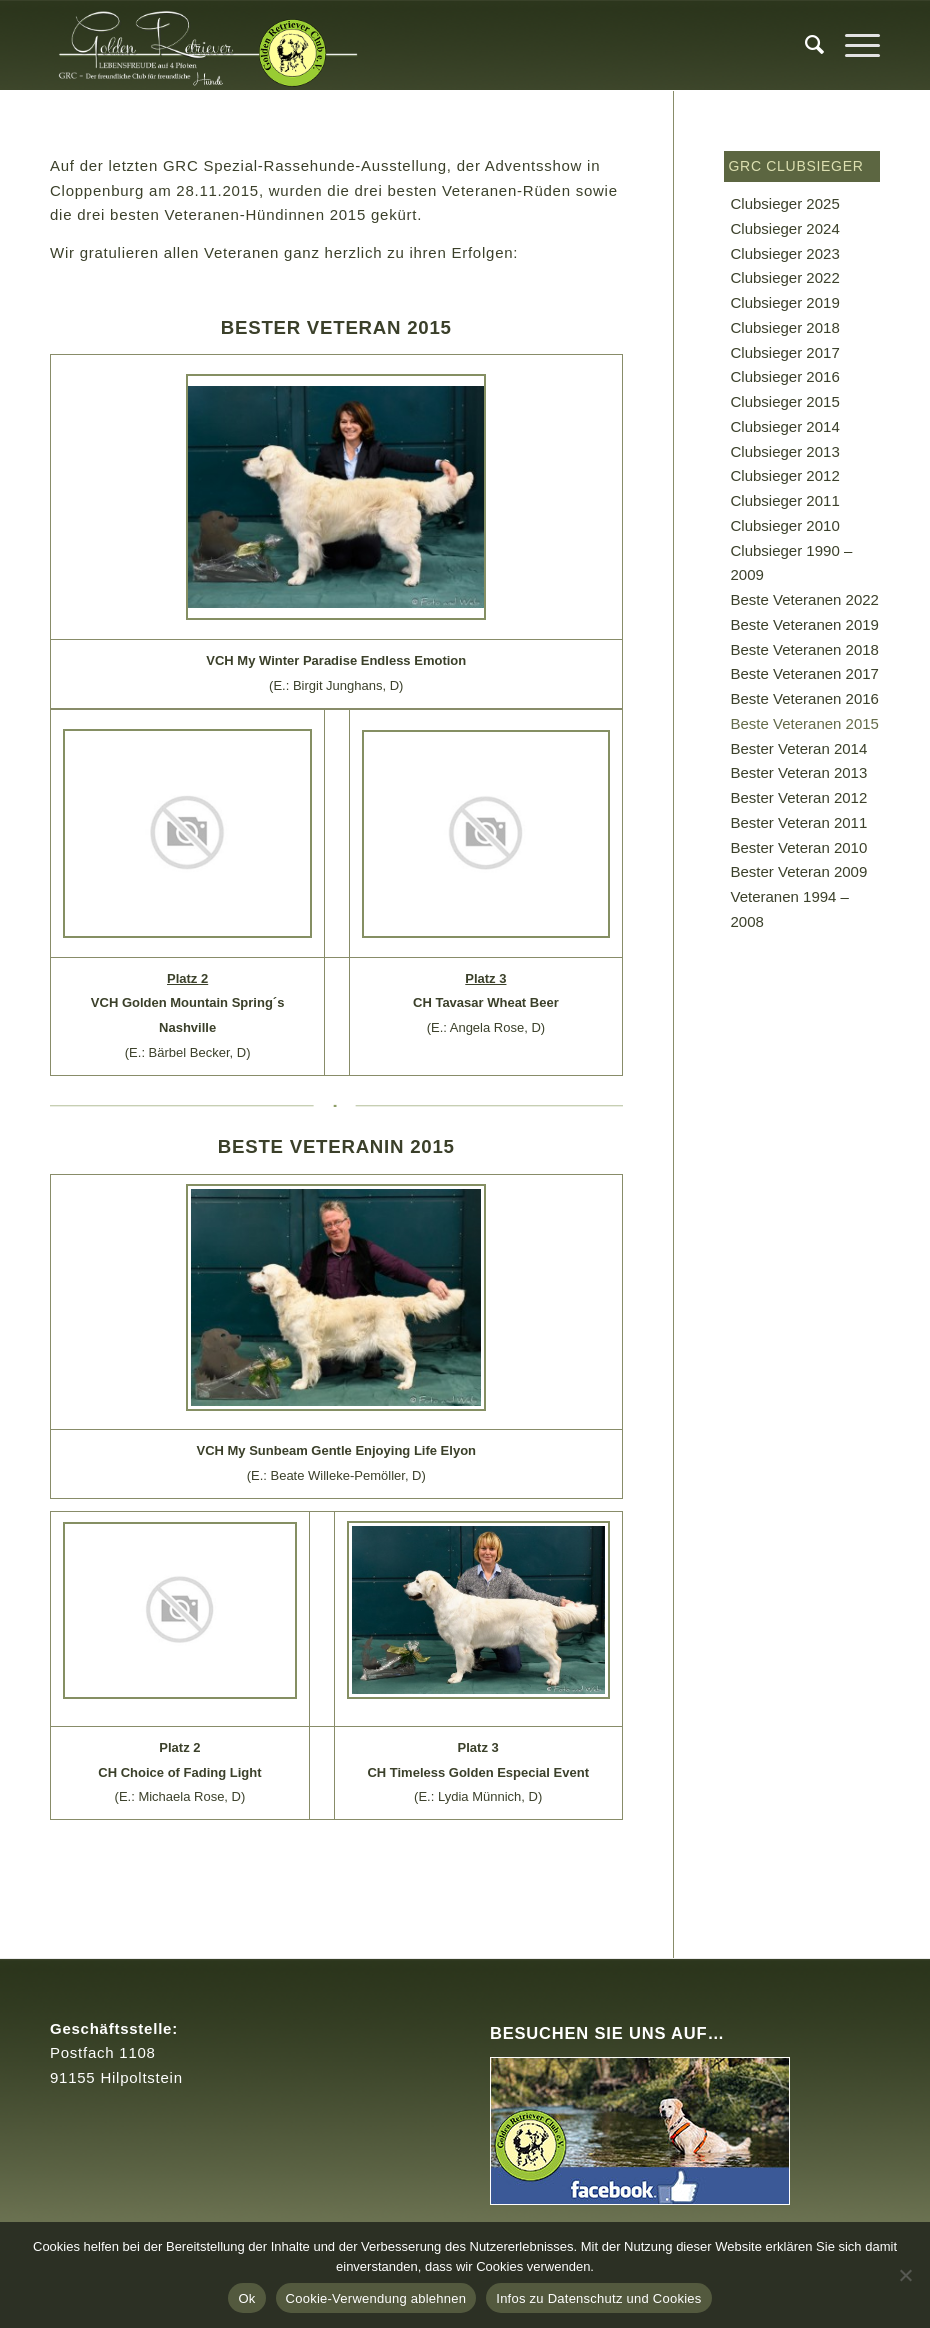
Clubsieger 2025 (785, 203)
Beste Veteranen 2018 (805, 649)
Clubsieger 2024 (785, 228)
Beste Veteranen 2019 (805, 624)
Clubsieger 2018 (785, 327)
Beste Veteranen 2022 (805, 599)
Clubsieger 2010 (785, 525)
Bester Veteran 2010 (799, 847)
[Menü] (852, 45)
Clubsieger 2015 (785, 401)
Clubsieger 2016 (785, 376)
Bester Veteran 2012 (799, 797)
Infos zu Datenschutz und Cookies (598, 2298)
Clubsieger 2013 (785, 451)
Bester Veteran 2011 (799, 822)
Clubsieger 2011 (785, 500)
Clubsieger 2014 (785, 426)
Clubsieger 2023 (785, 253)
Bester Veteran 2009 (799, 871)
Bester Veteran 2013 (799, 772)
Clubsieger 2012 (785, 475)
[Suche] (805, 45)
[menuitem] (805, 45)
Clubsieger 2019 (785, 302)
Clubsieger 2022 (785, 277)
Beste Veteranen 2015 (805, 723)
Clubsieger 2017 (785, 352)
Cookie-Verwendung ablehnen (376, 2298)
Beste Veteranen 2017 (805, 673)
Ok (246, 2298)
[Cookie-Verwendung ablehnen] (905, 2275)
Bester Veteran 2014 (799, 748)
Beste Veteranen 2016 (805, 698)
